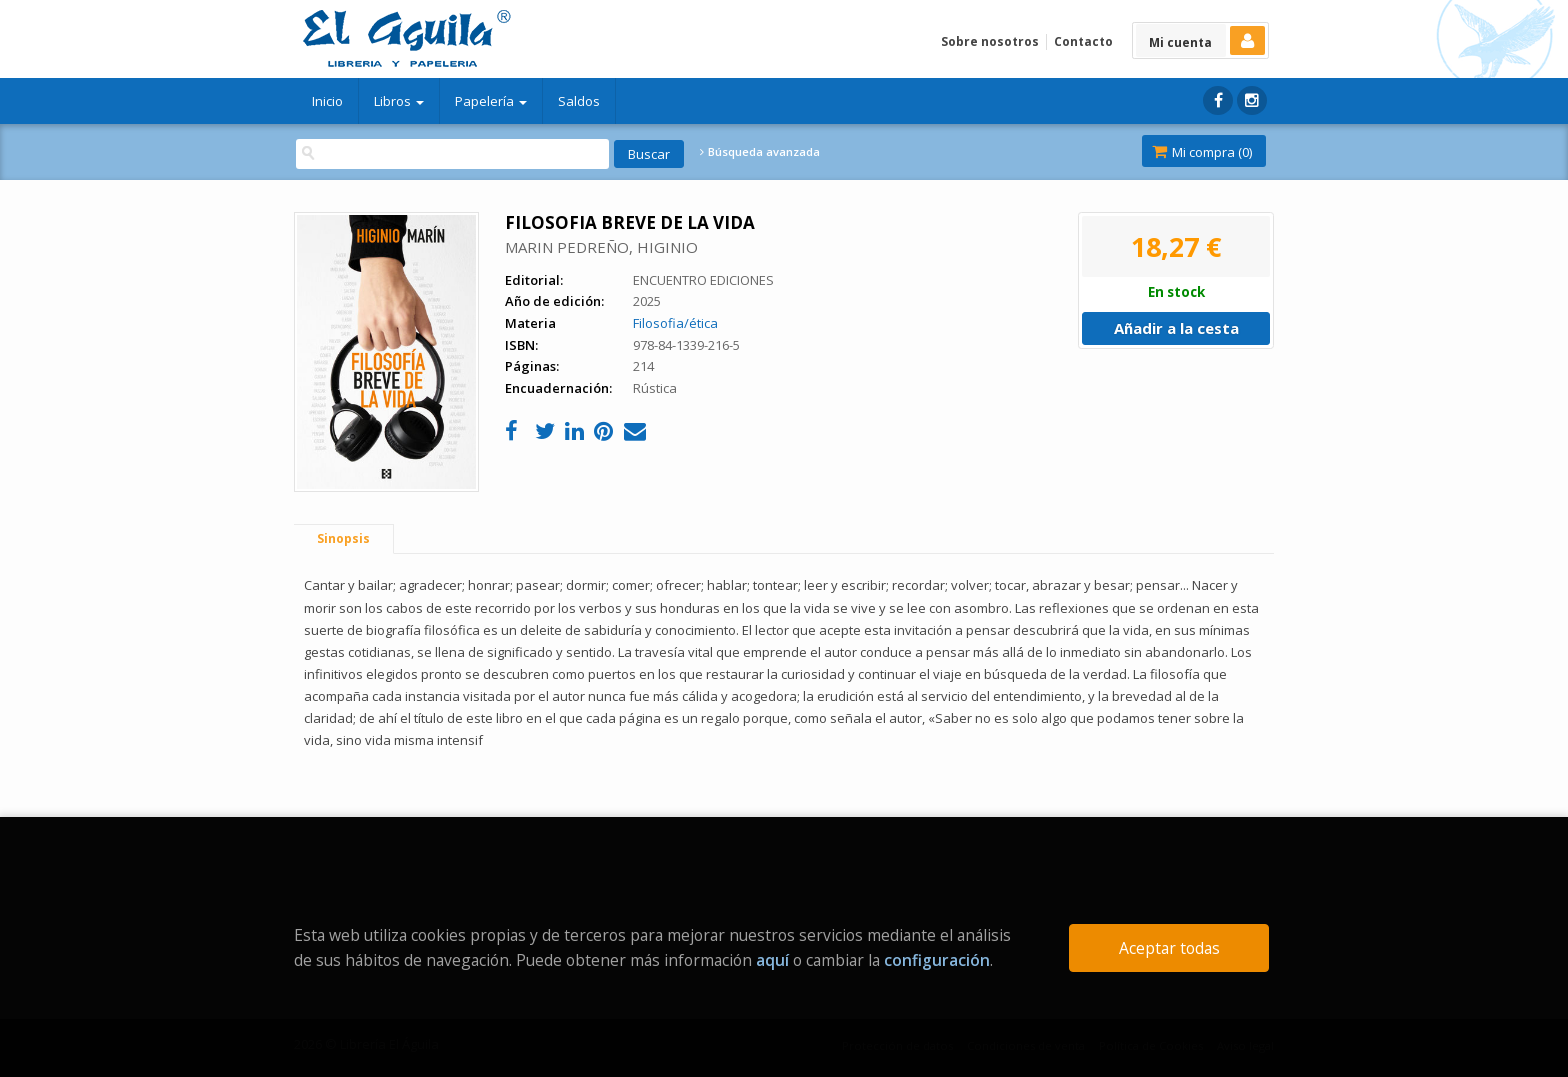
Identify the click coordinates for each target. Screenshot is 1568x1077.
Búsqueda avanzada (760, 152)
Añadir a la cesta (1176, 328)
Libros (399, 101)
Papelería (491, 101)
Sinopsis (343, 538)
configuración (937, 960)
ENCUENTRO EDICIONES (703, 280)
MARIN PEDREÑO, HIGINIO (601, 247)
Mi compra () (1202, 152)
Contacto (1083, 41)
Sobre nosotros (990, 41)
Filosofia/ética (675, 323)
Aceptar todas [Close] (1169, 948)
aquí (772, 960)
